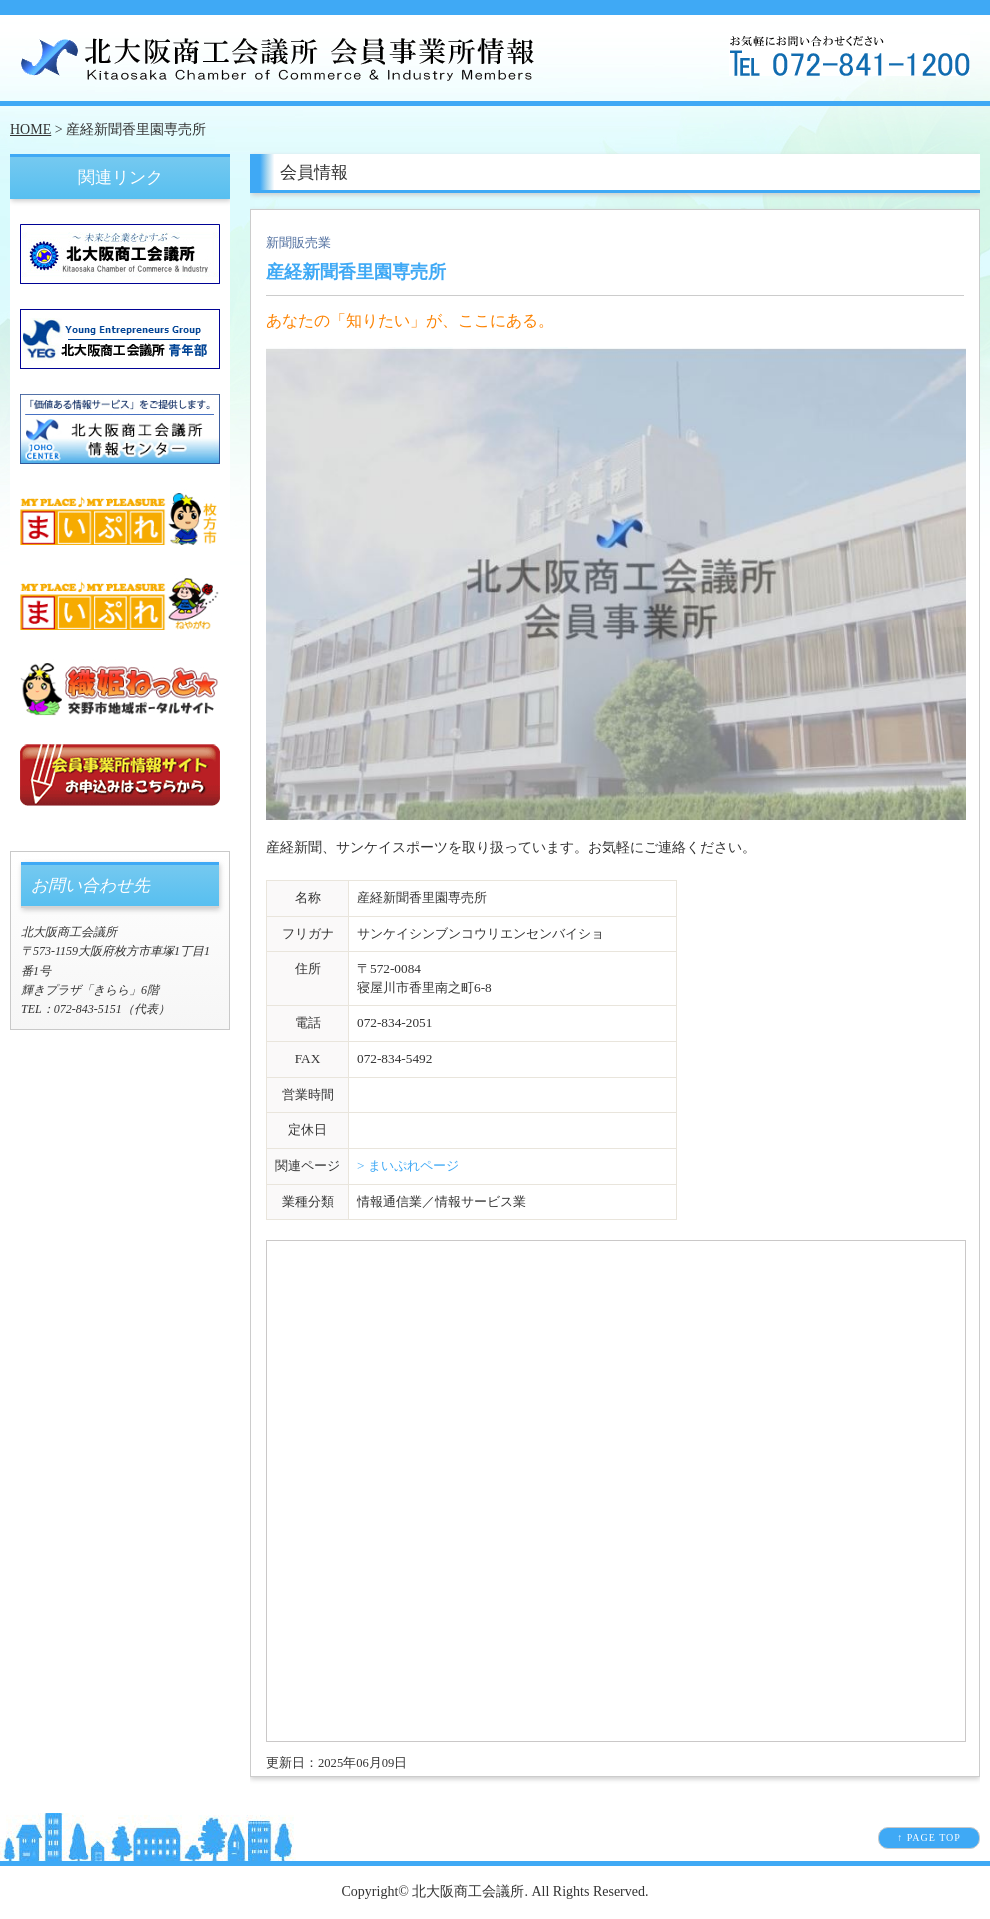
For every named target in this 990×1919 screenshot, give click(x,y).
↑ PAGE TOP (929, 1837)
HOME (30, 129)
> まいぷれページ (408, 1165)
